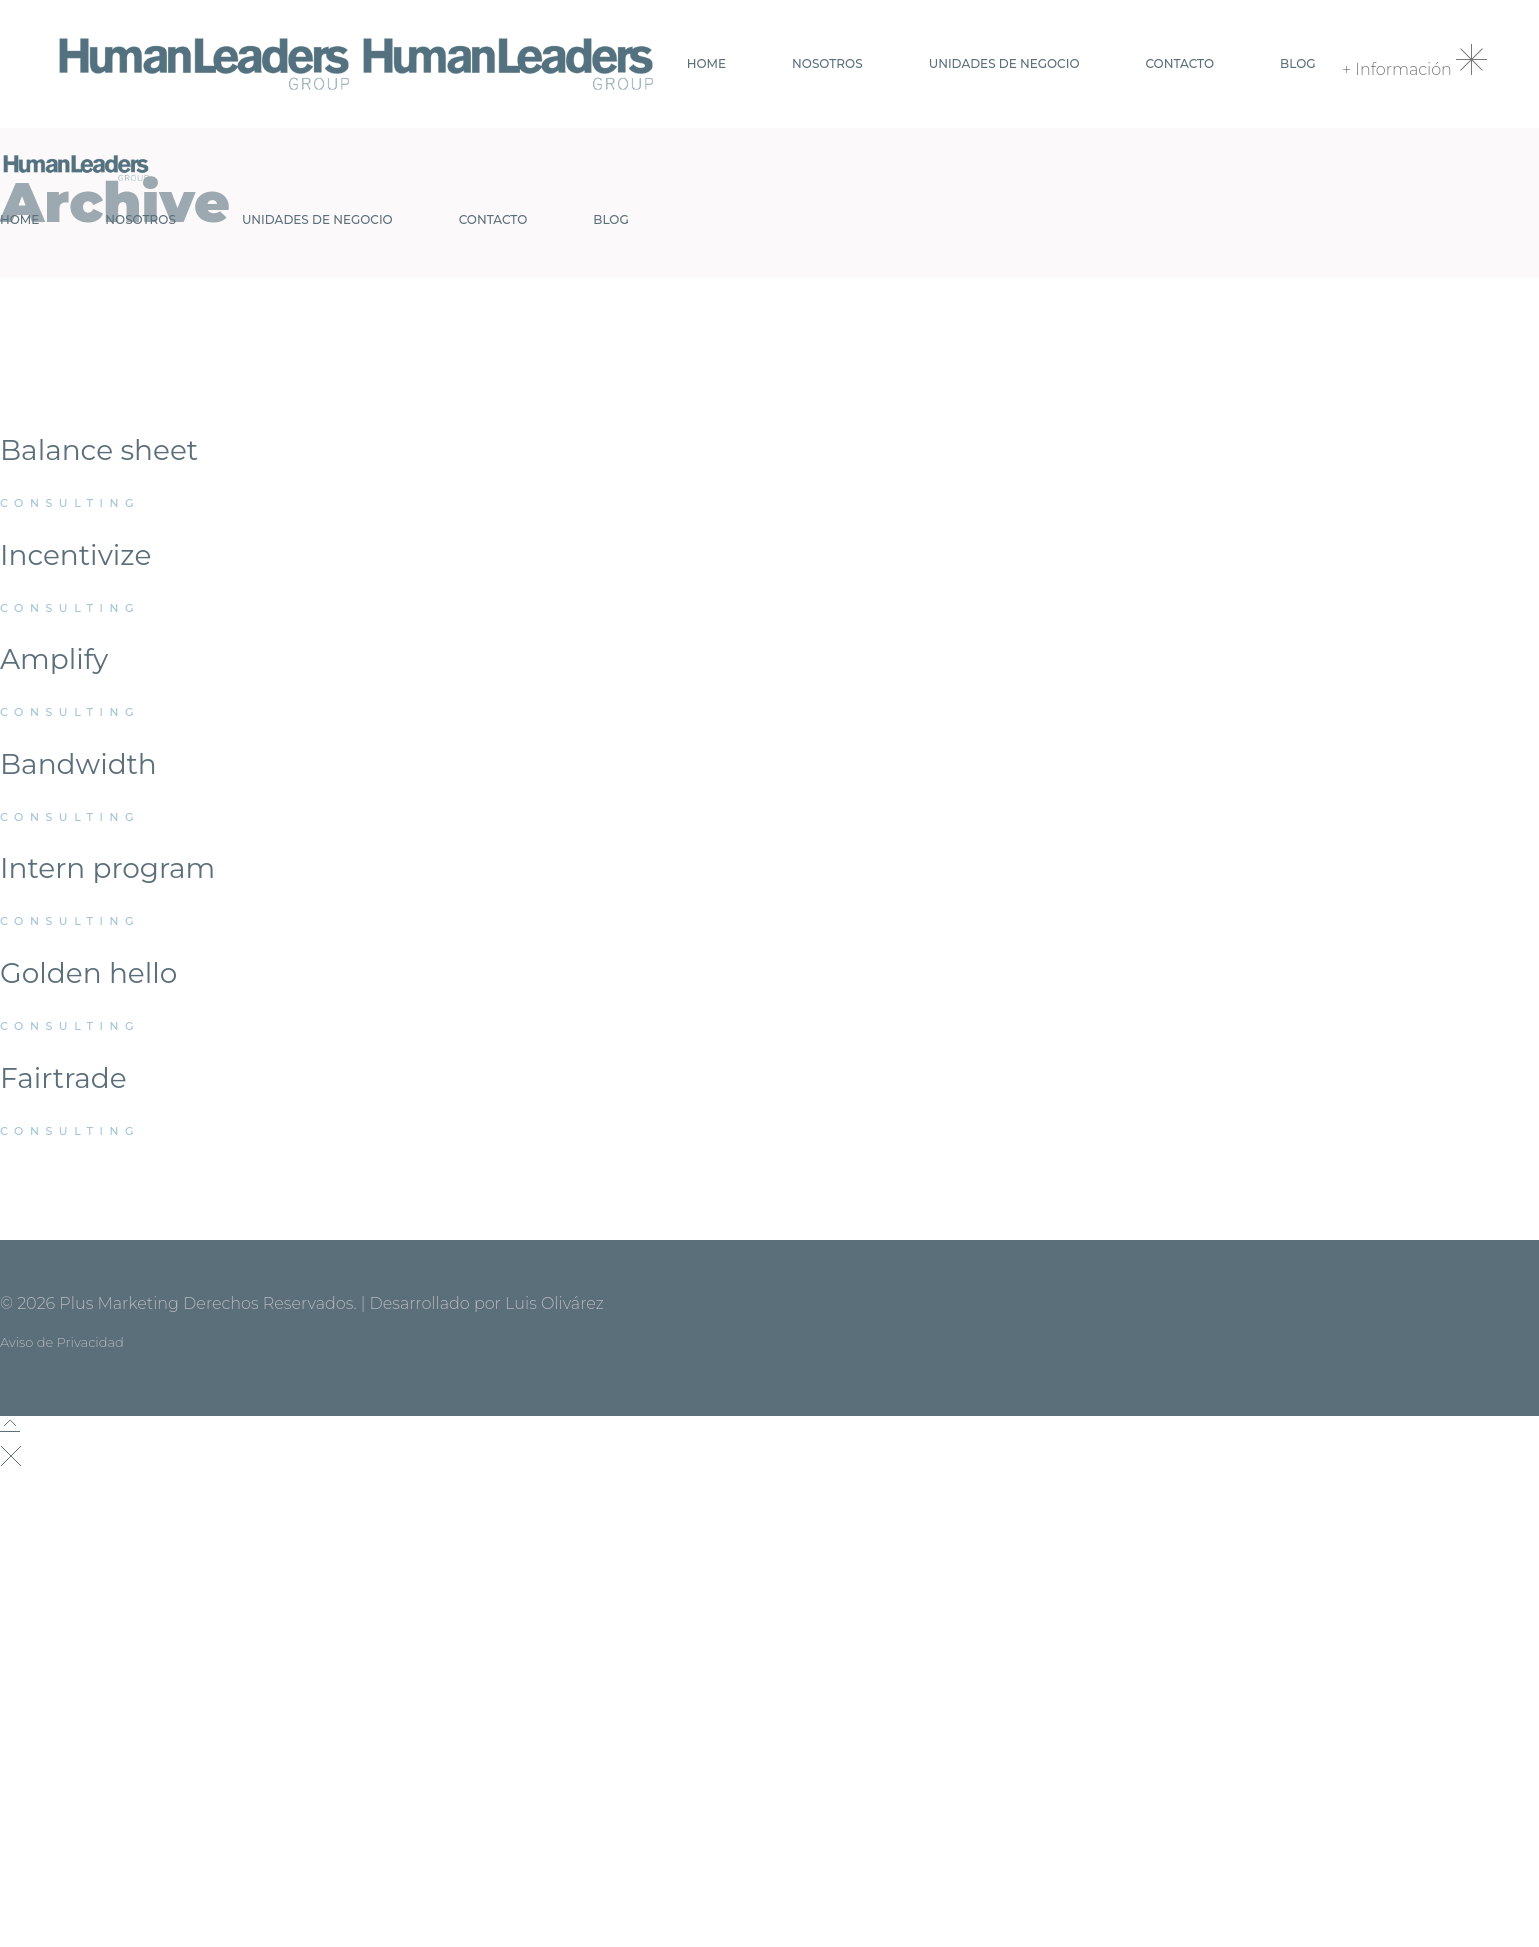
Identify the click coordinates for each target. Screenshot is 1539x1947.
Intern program (107, 868)
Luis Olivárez (554, 1303)
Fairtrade (63, 1078)
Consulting (70, 503)
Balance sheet (99, 450)
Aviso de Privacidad (62, 1342)
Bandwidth (78, 764)
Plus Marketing (119, 1303)
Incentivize (75, 555)
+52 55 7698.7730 (95, 1922)
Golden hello (88, 973)
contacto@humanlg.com (158, 1892)
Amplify (54, 659)
